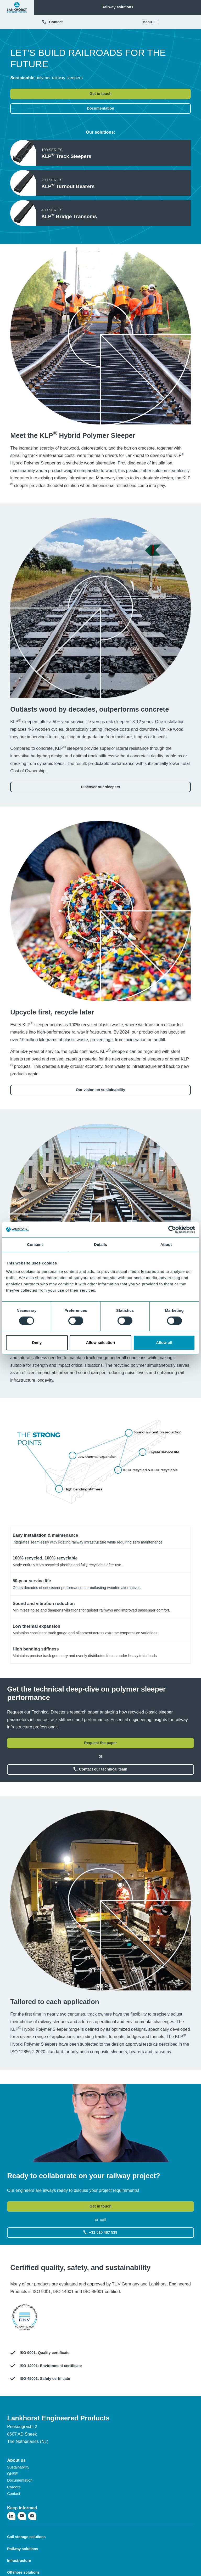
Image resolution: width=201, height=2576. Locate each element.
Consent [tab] (35, 1244)
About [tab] (166, 1244)
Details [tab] (100, 1244)
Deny (37, 1342)
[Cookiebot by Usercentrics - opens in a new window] (172, 1229)
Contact (52, 22)
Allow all (164, 1342)
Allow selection (100, 1342)
